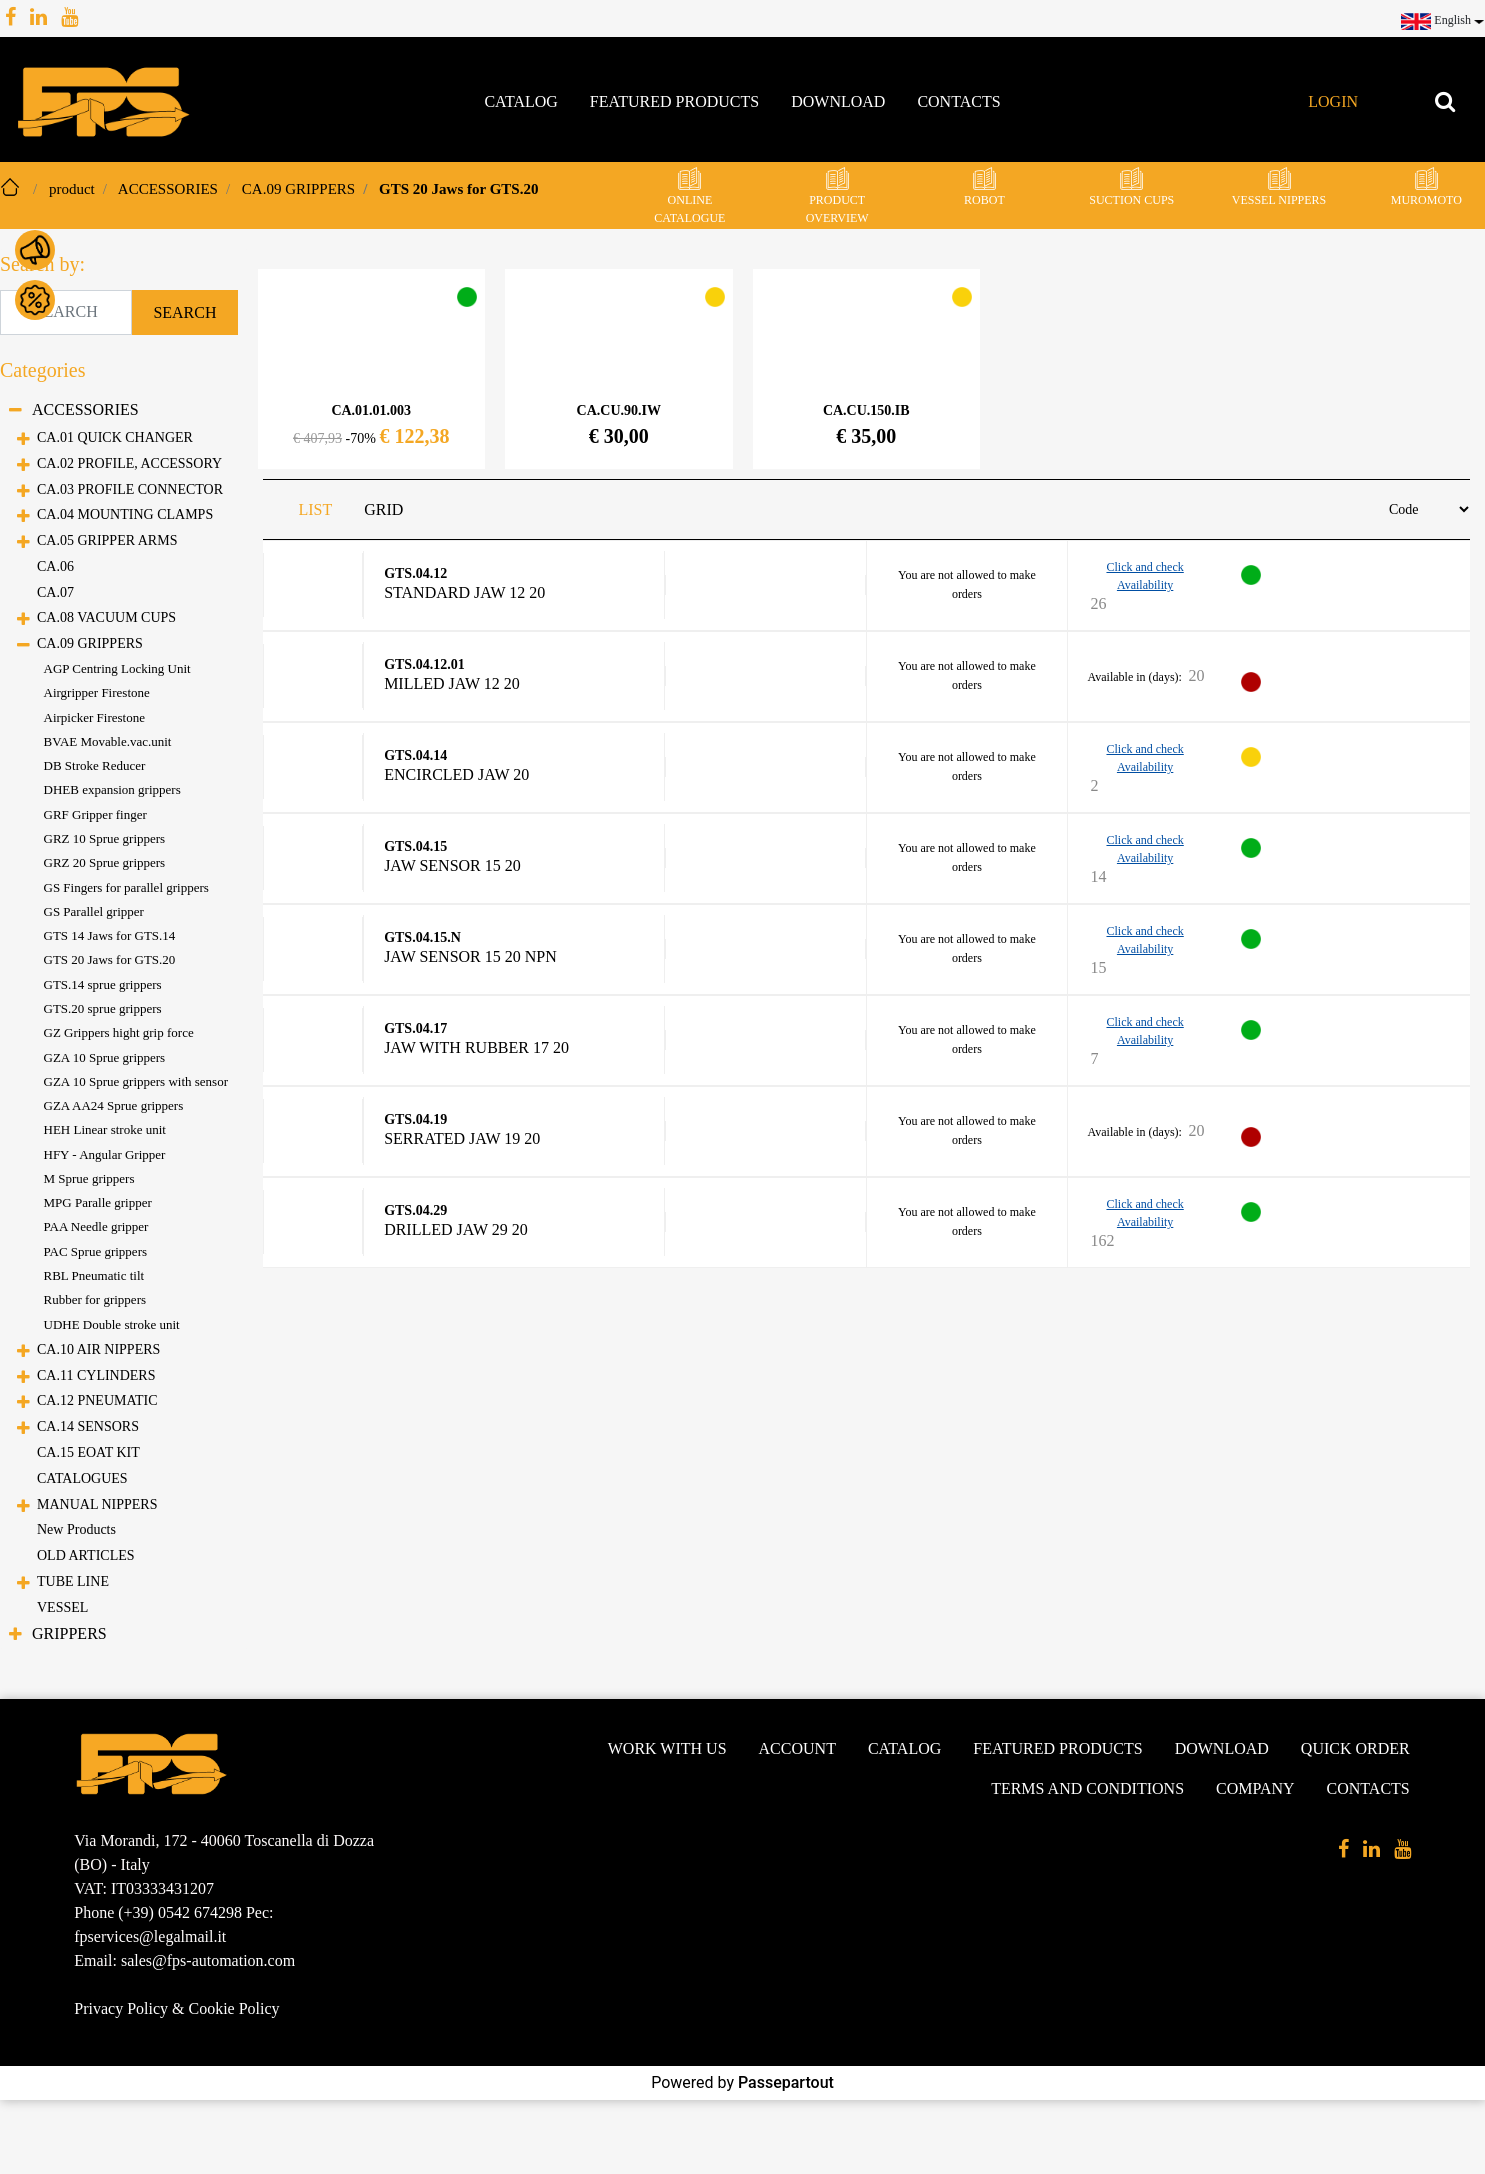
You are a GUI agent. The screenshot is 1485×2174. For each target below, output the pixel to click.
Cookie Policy (233, 2008)
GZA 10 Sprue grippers (105, 1057)
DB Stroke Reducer (95, 765)
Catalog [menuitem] (520, 101)
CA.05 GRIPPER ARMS (107, 540)
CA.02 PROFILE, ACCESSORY (129, 463)
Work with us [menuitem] (667, 1748)
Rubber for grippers (95, 1299)
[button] (184, 312)
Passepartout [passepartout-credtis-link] (786, 2082)
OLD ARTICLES (86, 1555)
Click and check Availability (1144, 576)
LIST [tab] (316, 509)
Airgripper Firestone (97, 692)
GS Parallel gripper (94, 911)
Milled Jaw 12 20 (452, 684)
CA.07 (55, 592)
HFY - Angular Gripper (105, 1154)
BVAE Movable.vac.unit (108, 741)
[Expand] (23, 440)
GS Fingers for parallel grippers (126, 887)
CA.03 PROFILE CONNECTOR (130, 489)
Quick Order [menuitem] (1355, 1748)
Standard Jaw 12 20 (464, 593)
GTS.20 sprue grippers (103, 1008)
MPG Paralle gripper (98, 1202)
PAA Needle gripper (96, 1226)
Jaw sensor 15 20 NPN (470, 957)
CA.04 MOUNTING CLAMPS (125, 514)
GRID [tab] (383, 509)
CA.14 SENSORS (88, 1426)
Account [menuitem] (797, 1748)
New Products (76, 1529)
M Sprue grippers (89, 1178)
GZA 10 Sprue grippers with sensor (136, 1081)
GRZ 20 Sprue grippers (105, 862)
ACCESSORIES (168, 189)
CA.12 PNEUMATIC (97, 1400)
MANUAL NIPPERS (97, 1504)
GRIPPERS (69, 1633)
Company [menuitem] (1255, 1788)
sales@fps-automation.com (208, 1960)
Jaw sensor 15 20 (452, 866)
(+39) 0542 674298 (180, 1912)
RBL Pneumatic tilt (94, 1275)
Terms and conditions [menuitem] (1087, 1788)
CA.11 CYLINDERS (96, 1375)
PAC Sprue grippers (96, 1251)
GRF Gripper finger (95, 814)
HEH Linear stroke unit (105, 1129)
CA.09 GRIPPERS (298, 189)
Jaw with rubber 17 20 (476, 1048)
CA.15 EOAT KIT (88, 1452)
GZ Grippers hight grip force (119, 1032)
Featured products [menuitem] (674, 101)
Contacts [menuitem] (958, 101)
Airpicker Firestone (94, 717)
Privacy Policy (121, 2008)
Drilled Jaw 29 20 (456, 1230)
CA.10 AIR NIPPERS (98, 1349)
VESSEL (62, 1607)
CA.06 (55, 566)
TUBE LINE (73, 1581)
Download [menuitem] (838, 101)
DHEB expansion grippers (112, 789)
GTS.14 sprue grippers (103, 984)
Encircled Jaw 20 (456, 775)
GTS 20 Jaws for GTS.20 (458, 189)
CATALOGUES (82, 1478)
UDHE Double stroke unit (112, 1324)
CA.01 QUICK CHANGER (115, 437)
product (72, 189)
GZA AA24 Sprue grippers (114, 1105)
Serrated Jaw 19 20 (462, 1139)
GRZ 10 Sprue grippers (105, 838)
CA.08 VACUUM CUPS (106, 617)
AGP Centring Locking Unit (117, 668)
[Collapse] (15, 411)
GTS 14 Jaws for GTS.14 (110, 935)
